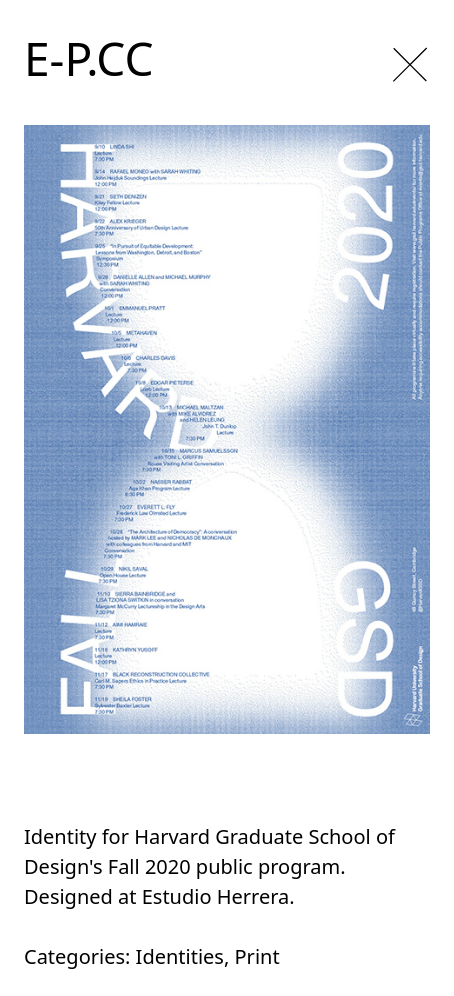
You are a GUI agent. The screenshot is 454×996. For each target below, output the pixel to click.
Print (257, 956)
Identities (180, 956)
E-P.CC (89, 58)
